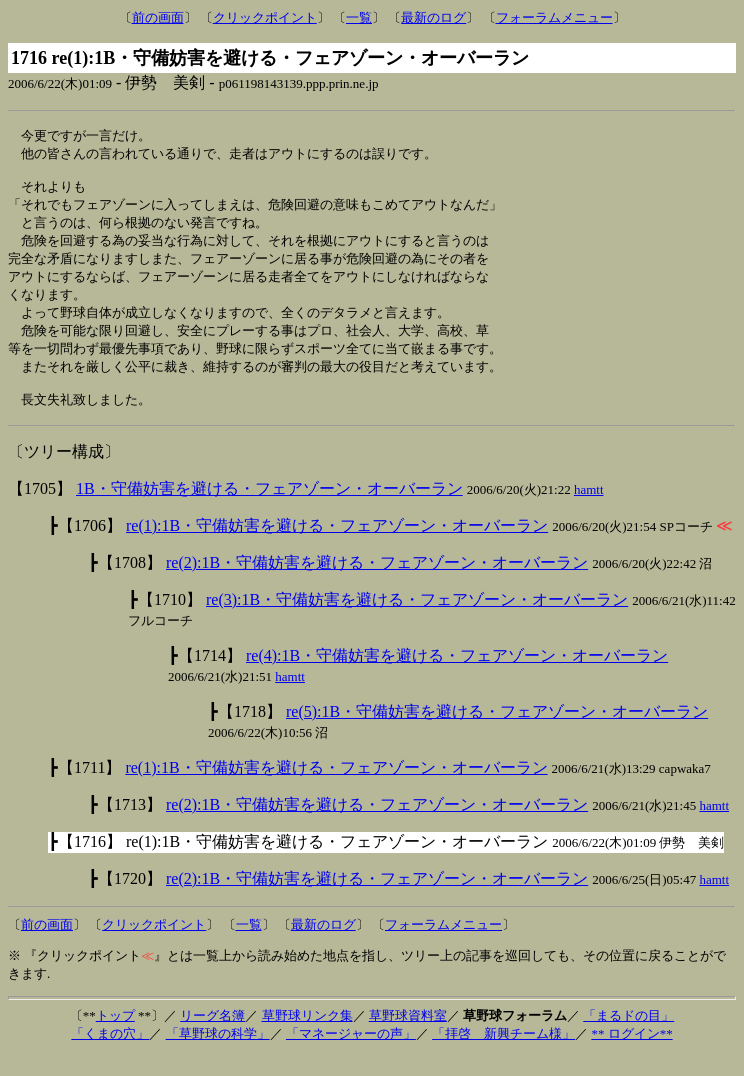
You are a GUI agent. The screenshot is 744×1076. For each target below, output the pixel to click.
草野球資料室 (408, 1035)
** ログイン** (631, 1053)
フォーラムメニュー (554, 17)
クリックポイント (265, 17)
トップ (115, 1035)
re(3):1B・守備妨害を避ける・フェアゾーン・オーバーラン (417, 619)
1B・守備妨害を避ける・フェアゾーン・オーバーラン (269, 508)
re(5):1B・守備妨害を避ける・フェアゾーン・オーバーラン (497, 731)
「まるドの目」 (628, 1035)
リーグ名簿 (212, 1035)
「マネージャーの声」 (351, 1053)
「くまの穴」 (110, 1053)
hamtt (589, 509)
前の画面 (158, 17)
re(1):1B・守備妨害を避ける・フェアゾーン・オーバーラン (337, 545)
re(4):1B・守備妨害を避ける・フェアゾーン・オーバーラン (457, 675)
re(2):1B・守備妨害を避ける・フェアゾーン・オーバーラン (377, 582)
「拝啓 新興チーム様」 (503, 1053)
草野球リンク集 (307, 1035)
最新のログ (433, 17)
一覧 (359, 17)
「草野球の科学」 (218, 1053)
